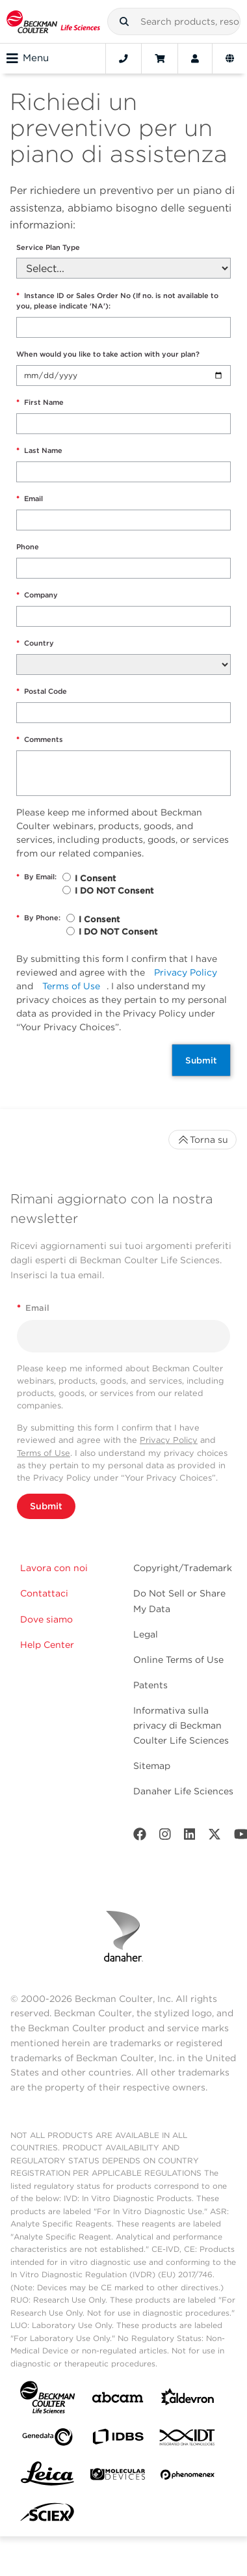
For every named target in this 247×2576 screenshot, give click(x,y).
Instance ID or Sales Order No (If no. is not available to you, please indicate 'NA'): (117, 300)
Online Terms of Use (178, 1659)
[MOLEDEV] (117, 2477)
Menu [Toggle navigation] (27, 58)
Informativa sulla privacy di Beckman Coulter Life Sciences (181, 1725)
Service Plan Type (48, 247)
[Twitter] (214, 1837)
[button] (124, 21)
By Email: (36, 877)
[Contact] (123, 59)
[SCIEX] (47, 2515)
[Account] (195, 59)
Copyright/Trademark (182, 1568)
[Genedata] (47, 2439)
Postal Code (41, 691)
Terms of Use (71, 986)
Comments (39, 739)
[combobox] (174, 21)
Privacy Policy (185, 972)
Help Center (47, 1644)
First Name (40, 402)
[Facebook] (139, 1837)
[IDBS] (117, 2439)
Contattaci (44, 1593)
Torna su (202, 1139)
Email (29, 498)
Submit (201, 1060)
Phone (27, 546)
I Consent (95, 878)
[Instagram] (165, 1837)
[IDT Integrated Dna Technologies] (187, 2440)
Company (37, 595)
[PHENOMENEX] (187, 2477)
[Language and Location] (230, 59)
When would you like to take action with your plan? (108, 354)
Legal (145, 1634)
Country (35, 643)
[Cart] (159, 59)
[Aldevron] (187, 2400)
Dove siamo (46, 1619)
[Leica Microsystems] (47, 2477)
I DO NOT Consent (114, 891)
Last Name (39, 450)
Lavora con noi (54, 1568)
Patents (150, 1685)
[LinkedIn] (190, 1837)
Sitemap (151, 1766)
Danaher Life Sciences (183, 1791)
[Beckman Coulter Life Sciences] (53, 21)
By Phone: (38, 918)
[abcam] (117, 2400)
